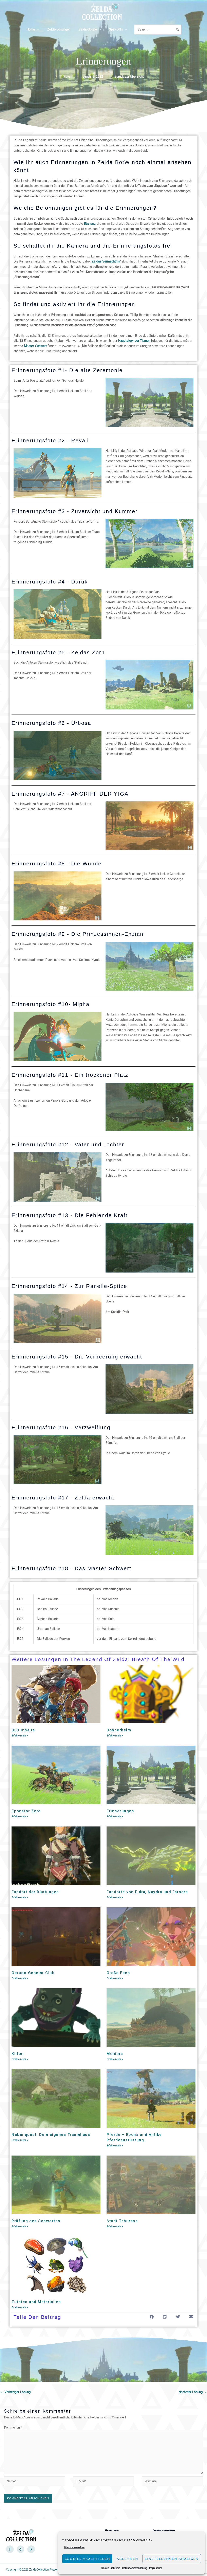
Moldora (115, 2054)
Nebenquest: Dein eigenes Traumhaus (51, 2134)
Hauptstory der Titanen (134, 341)
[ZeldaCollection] (102, 11)
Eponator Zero (26, 1811)
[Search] (178, 29)
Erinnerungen (120, 1811)
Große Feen (118, 1973)
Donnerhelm (119, 1730)
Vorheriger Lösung (15, 2392)
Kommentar (13, 2427)
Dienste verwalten (74, 2547)
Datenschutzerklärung (134, 2568)
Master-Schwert (35, 346)
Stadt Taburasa (122, 2221)
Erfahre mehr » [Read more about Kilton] (20, 2059)
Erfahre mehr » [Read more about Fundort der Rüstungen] (20, 1897)
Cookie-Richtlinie (110, 2568)
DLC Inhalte (23, 1730)
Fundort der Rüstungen (35, 1892)
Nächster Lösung (192, 2392)
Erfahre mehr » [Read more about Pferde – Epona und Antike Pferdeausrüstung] (115, 2145)
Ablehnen (127, 2559)
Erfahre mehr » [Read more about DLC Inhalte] (20, 1735)
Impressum (155, 2568)
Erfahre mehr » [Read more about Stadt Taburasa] (115, 2226)
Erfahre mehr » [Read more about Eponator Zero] (20, 1816)
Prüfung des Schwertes (36, 2221)
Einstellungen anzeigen (172, 2559)
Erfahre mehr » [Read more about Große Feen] (115, 1978)
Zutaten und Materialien (36, 2302)
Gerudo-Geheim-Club (33, 1973)
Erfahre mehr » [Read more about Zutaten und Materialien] (20, 2307)
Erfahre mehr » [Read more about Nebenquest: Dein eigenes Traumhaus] (20, 2140)
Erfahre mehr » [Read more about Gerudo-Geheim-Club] (20, 1978)
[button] (151, 2317)
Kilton (18, 2054)
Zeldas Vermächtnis (106, 261)
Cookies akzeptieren (87, 2559)
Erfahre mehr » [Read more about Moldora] (115, 2059)
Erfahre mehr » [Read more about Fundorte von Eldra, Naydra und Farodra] (115, 1897)
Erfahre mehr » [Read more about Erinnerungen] (115, 1816)
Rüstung (89, 224)
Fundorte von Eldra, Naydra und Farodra (147, 1892)
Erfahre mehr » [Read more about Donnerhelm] (115, 1735)
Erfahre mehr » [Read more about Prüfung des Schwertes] (20, 2226)
